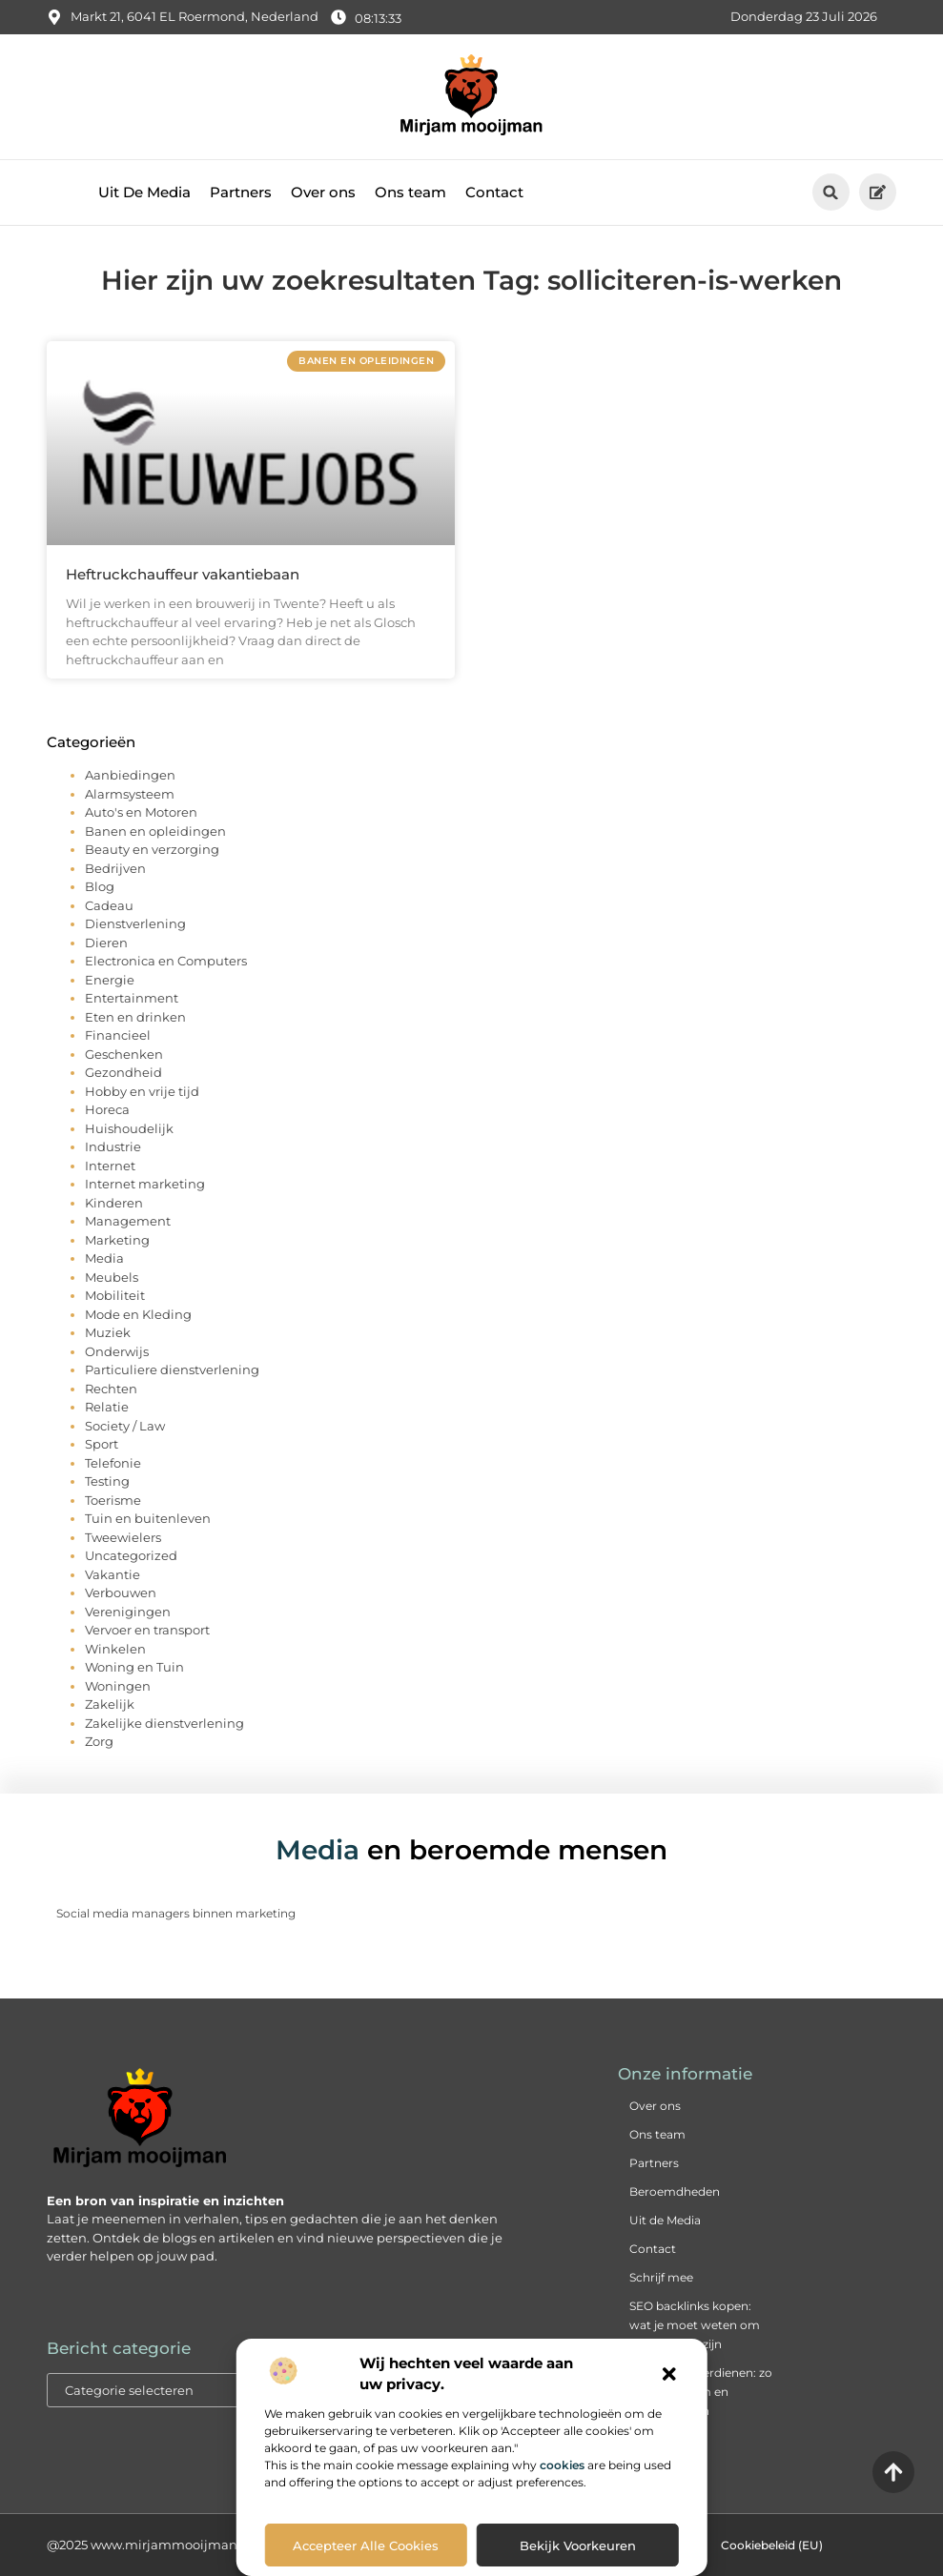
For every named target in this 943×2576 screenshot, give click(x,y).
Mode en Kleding (138, 1314)
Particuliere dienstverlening (172, 1369)
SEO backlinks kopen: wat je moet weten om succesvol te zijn (694, 2325)
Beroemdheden (674, 2191)
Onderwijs (117, 1351)
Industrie (113, 1146)
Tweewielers (123, 1537)
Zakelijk (109, 1704)
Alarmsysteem (129, 793)
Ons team (410, 192)
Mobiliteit (115, 1295)
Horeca (107, 1109)
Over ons (323, 192)
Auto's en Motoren (141, 812)
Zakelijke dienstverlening (164, 1723)
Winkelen (115, 1648)
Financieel (118, 1035)
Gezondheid (123, 1072)
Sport (101, 1443)
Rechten (111, 1388)
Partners (241, 192)
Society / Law (125, 1425)
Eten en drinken (135, 1016)
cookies (562, 2465)
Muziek (108, 1332)
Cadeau (109, 905)
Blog (99, 886)
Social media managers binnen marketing (176, 1913)
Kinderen (114, 1202)
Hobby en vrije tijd (142, 1091)
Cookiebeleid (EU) (772, 2545)
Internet (110, 1165)
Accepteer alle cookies (366, 2545)
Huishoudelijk (129, 1128)
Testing (107, 1481)
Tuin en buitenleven (148, 1518)
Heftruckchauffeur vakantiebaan (182, 574)
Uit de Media (665, 2220)
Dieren (106, 942)
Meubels (111, 1277)
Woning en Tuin (134, 1666)
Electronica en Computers (166, 960)
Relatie (107, 1406)
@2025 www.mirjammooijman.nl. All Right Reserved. (211, 2544)
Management (128, 1220)
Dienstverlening (135, 923)
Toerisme (113, 1500)
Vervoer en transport (147, 1629)
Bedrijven (115, 868)
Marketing (117, 1239)
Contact (494, 192)
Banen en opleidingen (155, 831)
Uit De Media (144, 192)
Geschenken (124, 1054)
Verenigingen (128, 1611)
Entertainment (131, 997)
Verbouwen (120, 1592)
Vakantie (112, 1574)
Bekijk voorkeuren (578, 2545)
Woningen (118, 1686)
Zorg (99, 1741)
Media (104, 1258)
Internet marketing (145, 1183)
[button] (669, 2373)
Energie (109, 979)
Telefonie (113, 1463)
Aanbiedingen (130, 774)
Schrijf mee (661, 2277)
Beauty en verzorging (152, 849)
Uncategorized (131, 1555)
